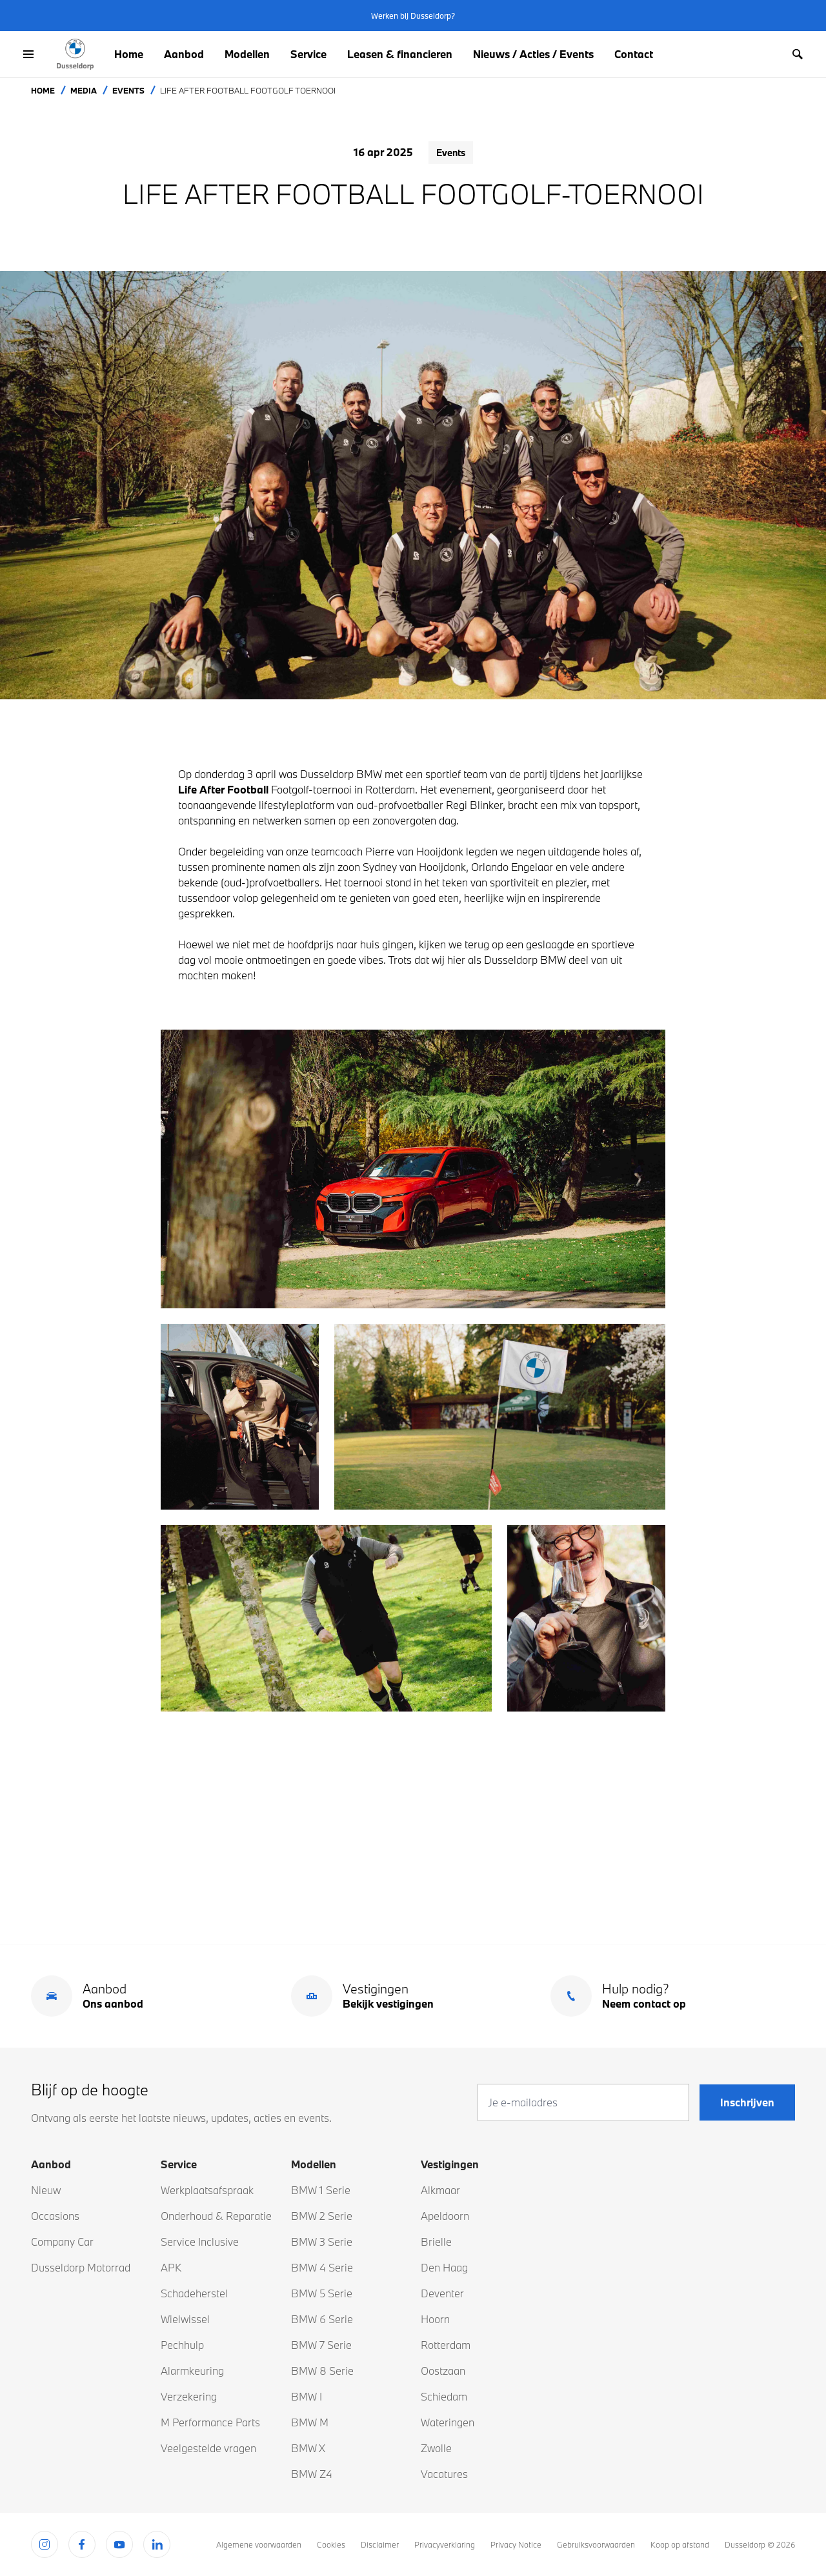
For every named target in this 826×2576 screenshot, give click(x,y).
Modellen (247, 54)
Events (128, 90)
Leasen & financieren (399, 54)
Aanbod (184, 54)
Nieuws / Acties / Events (533, 54)
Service (308, 54)
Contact (633, 54)
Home (128, 54)
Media (83, 90)
